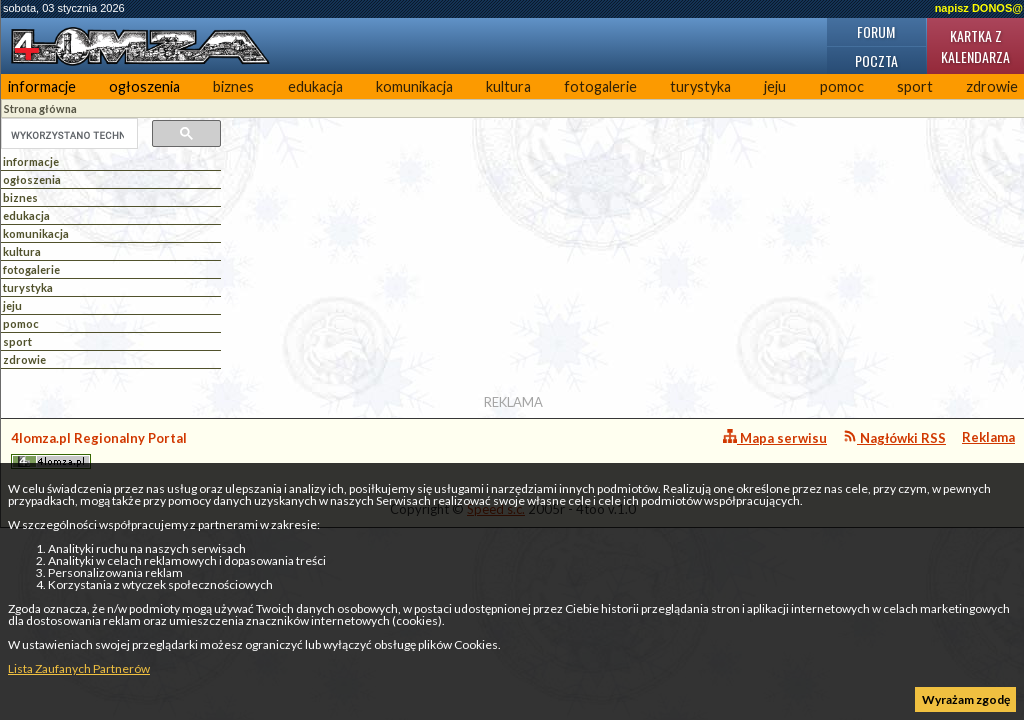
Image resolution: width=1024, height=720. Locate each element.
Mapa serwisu (775, 437)
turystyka (700, 86)
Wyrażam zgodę (966, 699)
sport (915, 86)
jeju (775, 86)
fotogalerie (600, 86)
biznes (233, 86)
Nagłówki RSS (894, 437)
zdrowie (24, 359)
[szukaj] (67, 135)
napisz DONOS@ (979, 8)
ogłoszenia (144, 86)
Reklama (988, 437)
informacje (42, 86)
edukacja (315, 86)
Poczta (876, 60)
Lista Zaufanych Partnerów (79, 668)
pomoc (842, 86)
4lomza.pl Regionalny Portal (99, 449)
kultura (508, 86)
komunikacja (414, 86)
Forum (876, 31)
